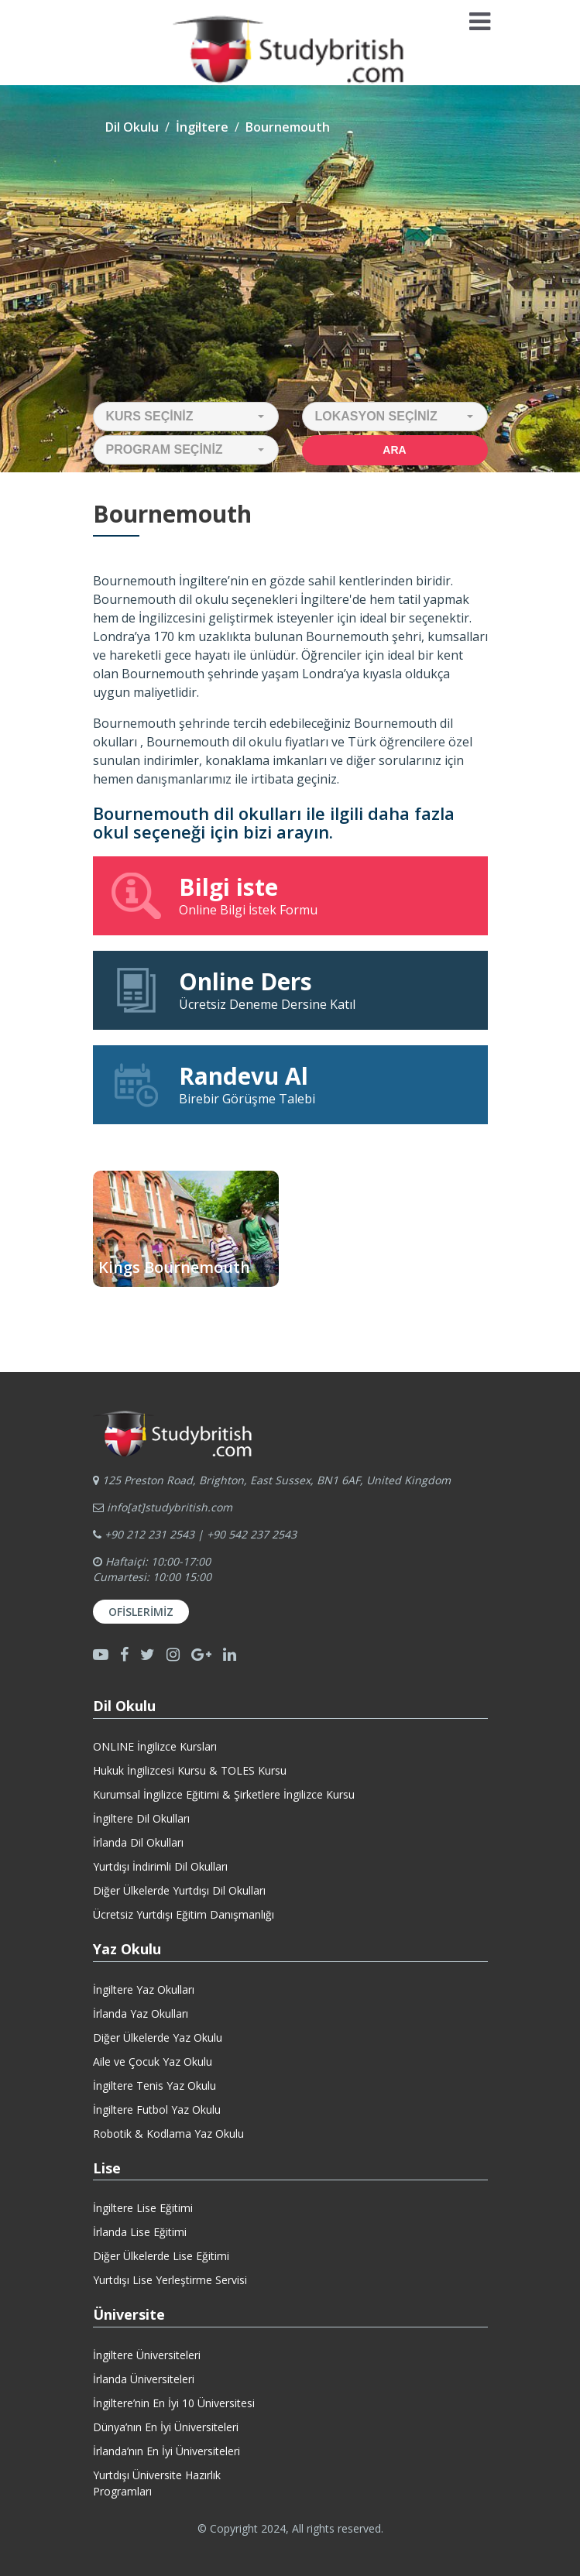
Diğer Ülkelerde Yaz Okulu (157, 2037)
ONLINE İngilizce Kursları (155, 1746)
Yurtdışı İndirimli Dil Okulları (160, 1866)
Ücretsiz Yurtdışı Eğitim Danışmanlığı (183, 1914)
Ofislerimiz (140, 1611)
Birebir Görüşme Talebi (290, 1084)
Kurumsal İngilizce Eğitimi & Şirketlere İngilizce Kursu (224, 1794)
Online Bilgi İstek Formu (290, 895)
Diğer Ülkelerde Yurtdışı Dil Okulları (179, 1890)
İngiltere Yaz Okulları (143, 1989)
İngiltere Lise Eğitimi (143, 2207)
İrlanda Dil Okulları (138, 1842)
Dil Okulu (132, 126)
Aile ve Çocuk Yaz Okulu (152, 2061)
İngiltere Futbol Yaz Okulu (157, 2109)
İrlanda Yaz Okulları (140, 2013)
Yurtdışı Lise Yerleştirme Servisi (170, 2279)
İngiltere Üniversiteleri (147, 2355)
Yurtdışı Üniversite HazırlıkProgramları (157, 2483)
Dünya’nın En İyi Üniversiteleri (166, 2427)
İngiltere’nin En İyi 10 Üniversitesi (174, 2403)
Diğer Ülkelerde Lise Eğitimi (161, 2255)
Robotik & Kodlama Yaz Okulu (168, 2133)
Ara (394, 450)
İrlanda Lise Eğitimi (140, 2231)
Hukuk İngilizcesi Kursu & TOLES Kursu (190, 1770)
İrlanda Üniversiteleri (143, 2379)
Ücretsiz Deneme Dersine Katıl (290, 990)
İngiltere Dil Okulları (141, 1818)
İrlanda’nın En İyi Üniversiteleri (166, 2451)
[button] (186, 416)
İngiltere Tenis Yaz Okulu (154, 2085)
